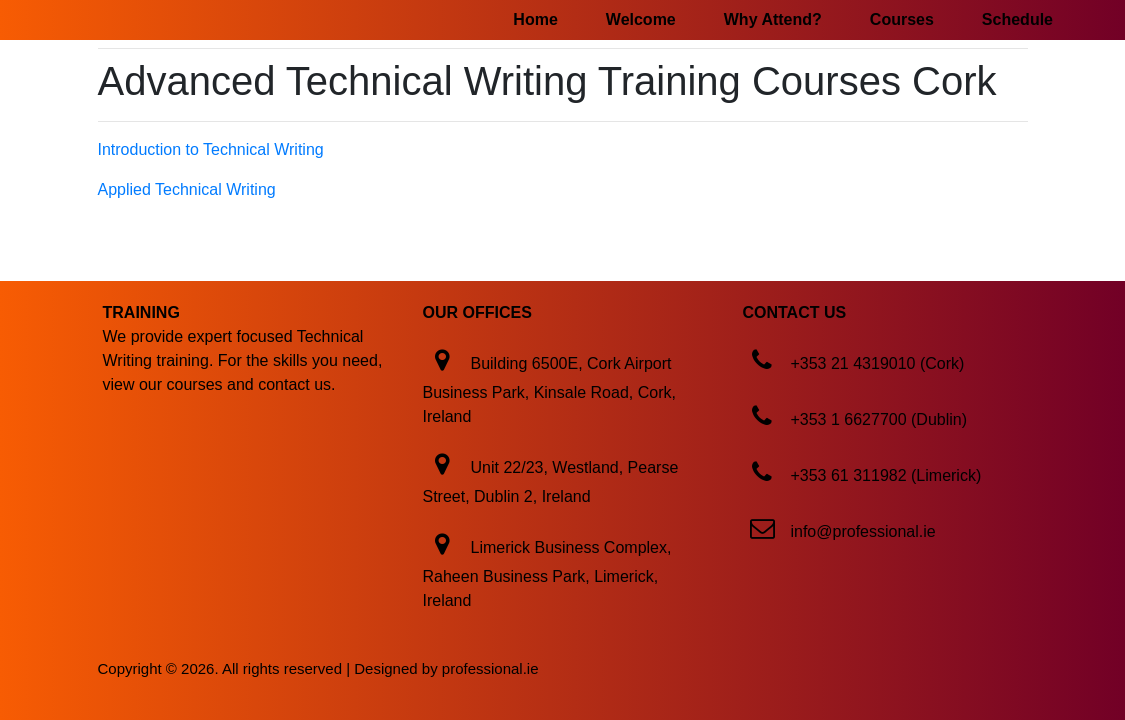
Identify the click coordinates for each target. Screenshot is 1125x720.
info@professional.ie (862, 531)
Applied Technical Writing (187, 189)
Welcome (641, 19)
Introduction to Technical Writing (211, 149)
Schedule (1017, 19)
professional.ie (490, 668)
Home (535, 19)
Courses (902, 19)
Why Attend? (773, 19)
